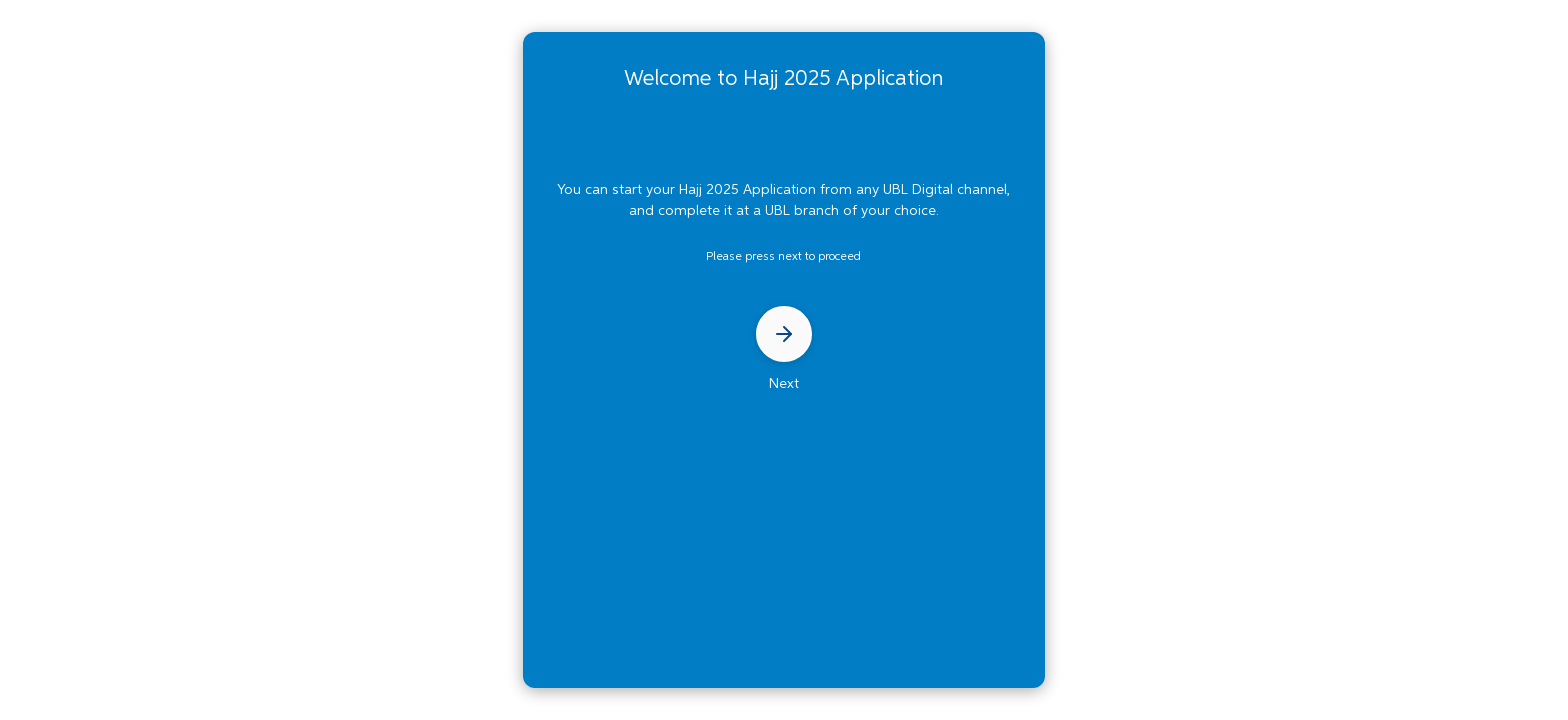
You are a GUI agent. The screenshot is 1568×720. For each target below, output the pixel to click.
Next (784, 348)
